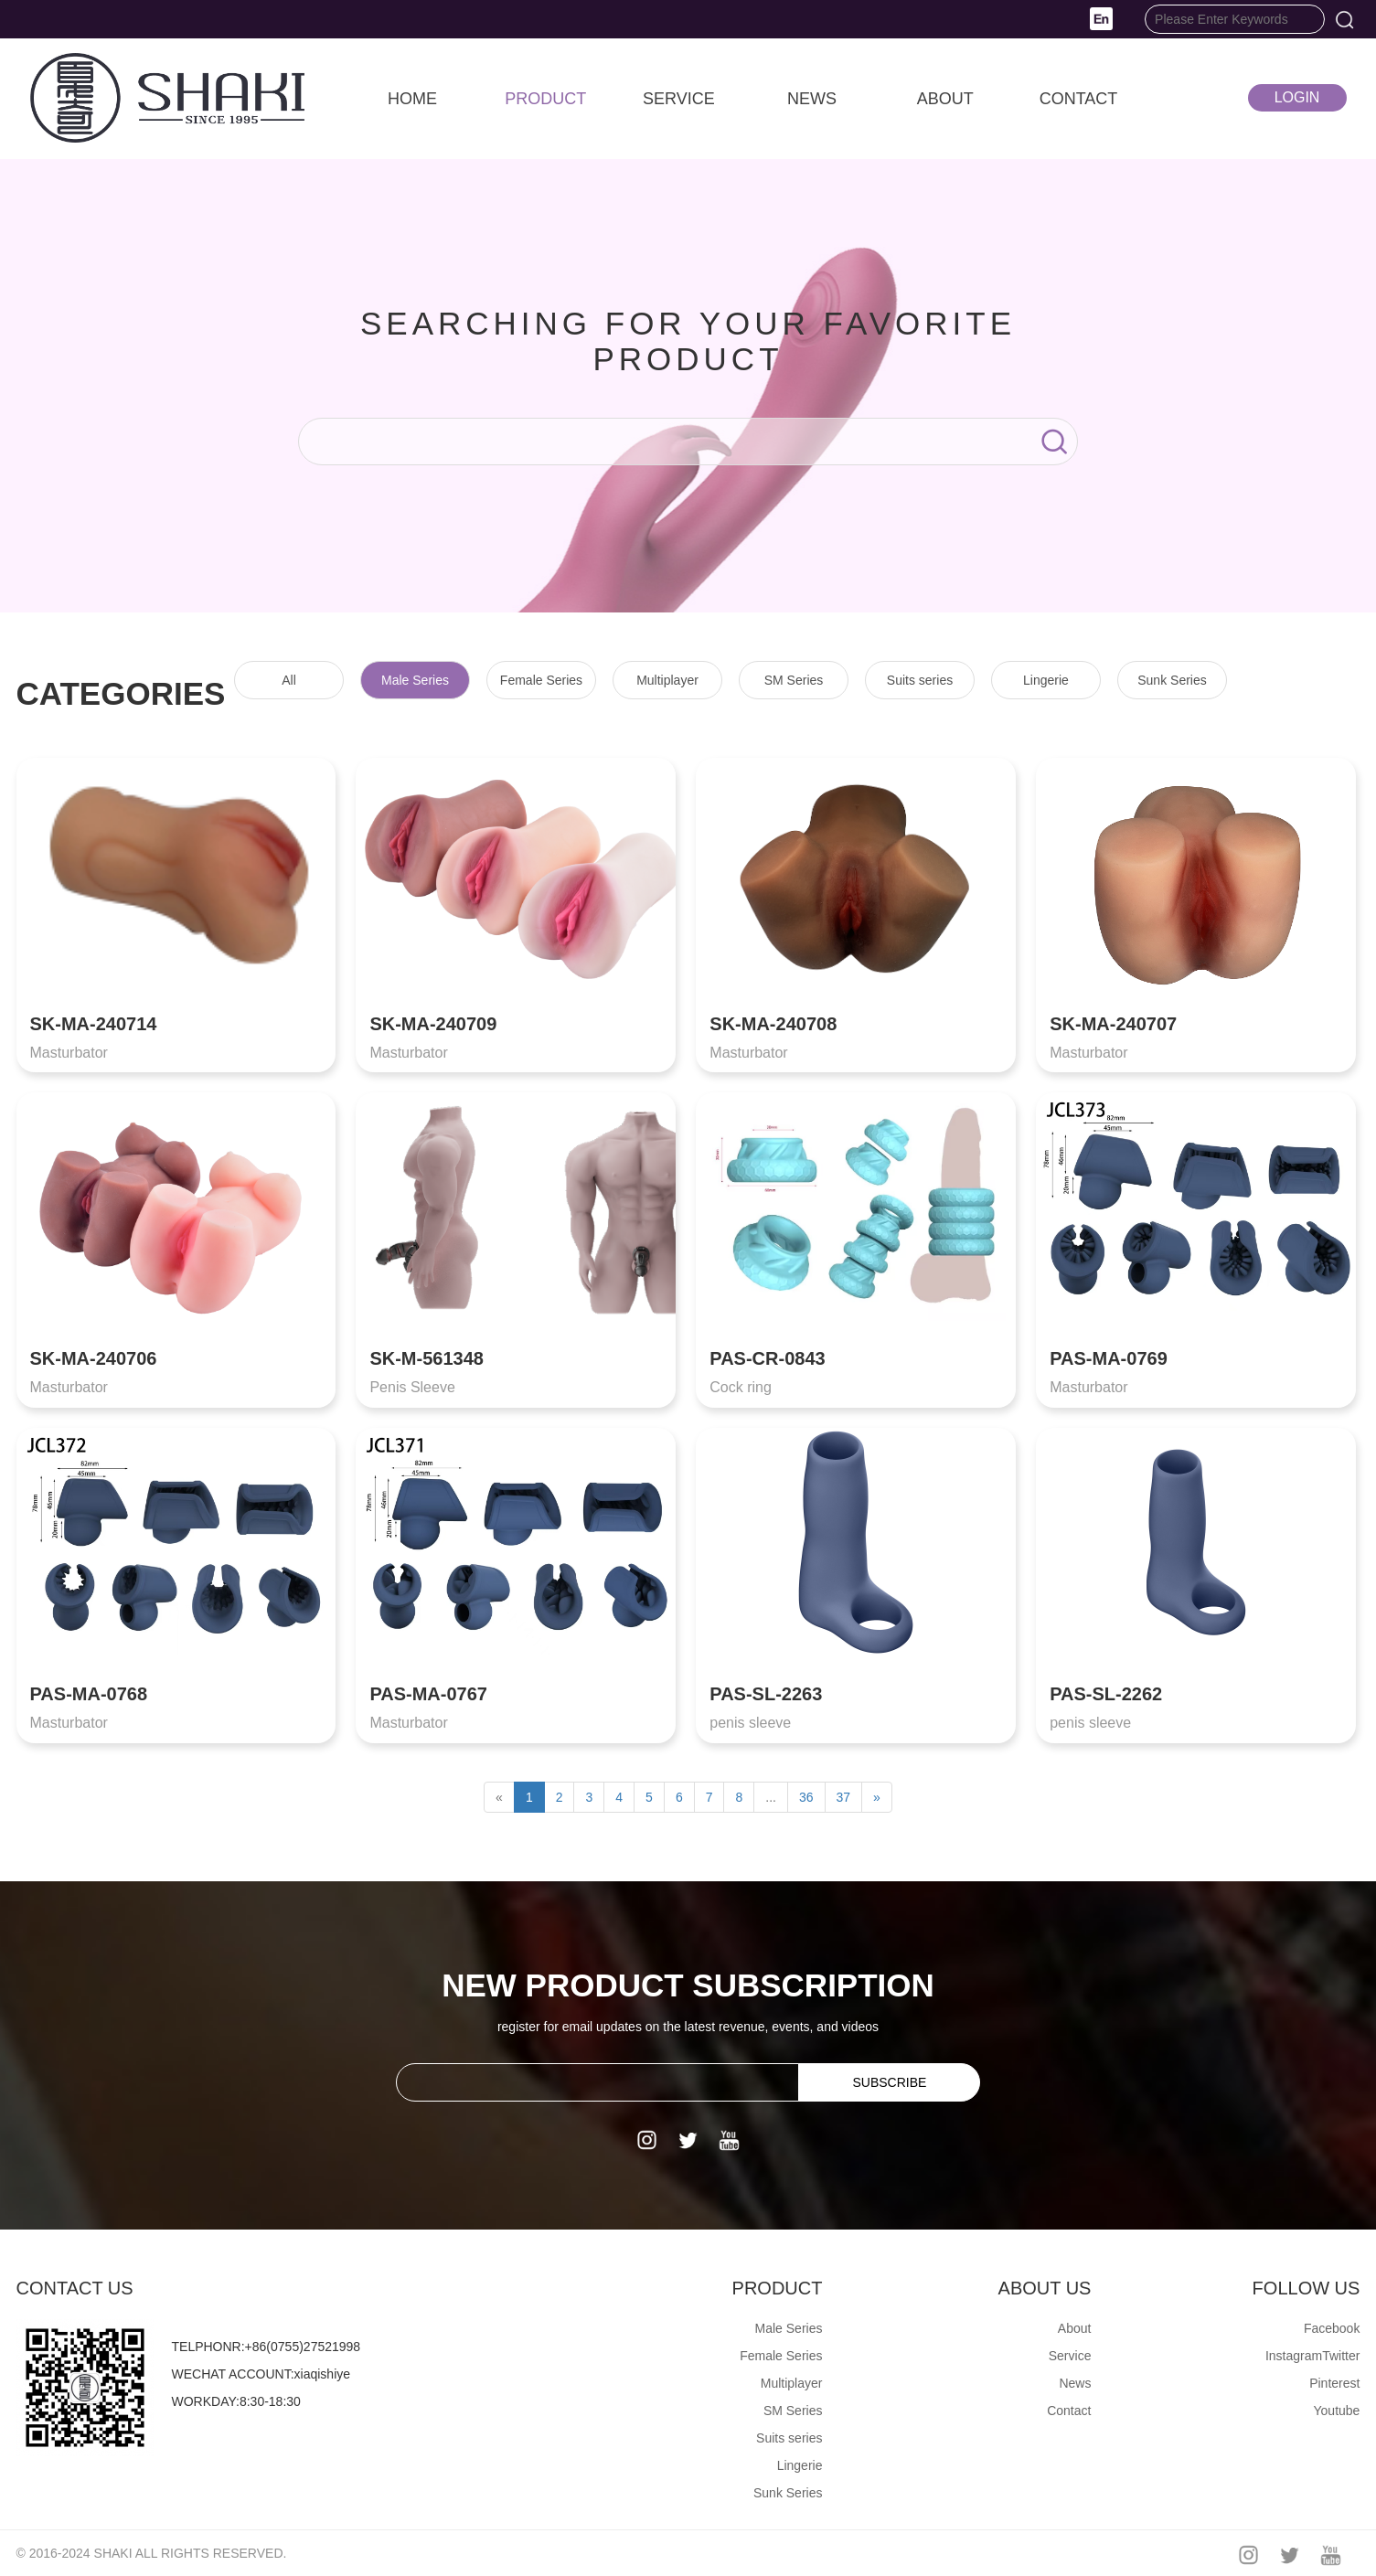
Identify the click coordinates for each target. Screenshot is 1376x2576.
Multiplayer (667, 680)
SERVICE (679, 99)
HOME (412, 99)
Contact (1069, 2410)
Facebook (1332, 2328)
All (289, 680)
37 (844, 1797)
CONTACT (1079, 99)
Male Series (415, 680)
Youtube (1337, 2410)
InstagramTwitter (1312, 2355)
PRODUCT (545, 99)
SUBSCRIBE (889, 2082)
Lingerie (1046, 680)
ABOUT (945, 99)
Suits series (920, 680)
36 (806, 1797)
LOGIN (1297, 97)
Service (1070, 2355)
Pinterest (1334, 2383)
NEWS (812, 99)
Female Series (541, 680)
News (1075, 2383)
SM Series (794, 680)
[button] (1101, 17)
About (1075, 2328)
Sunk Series (1171, 680)
